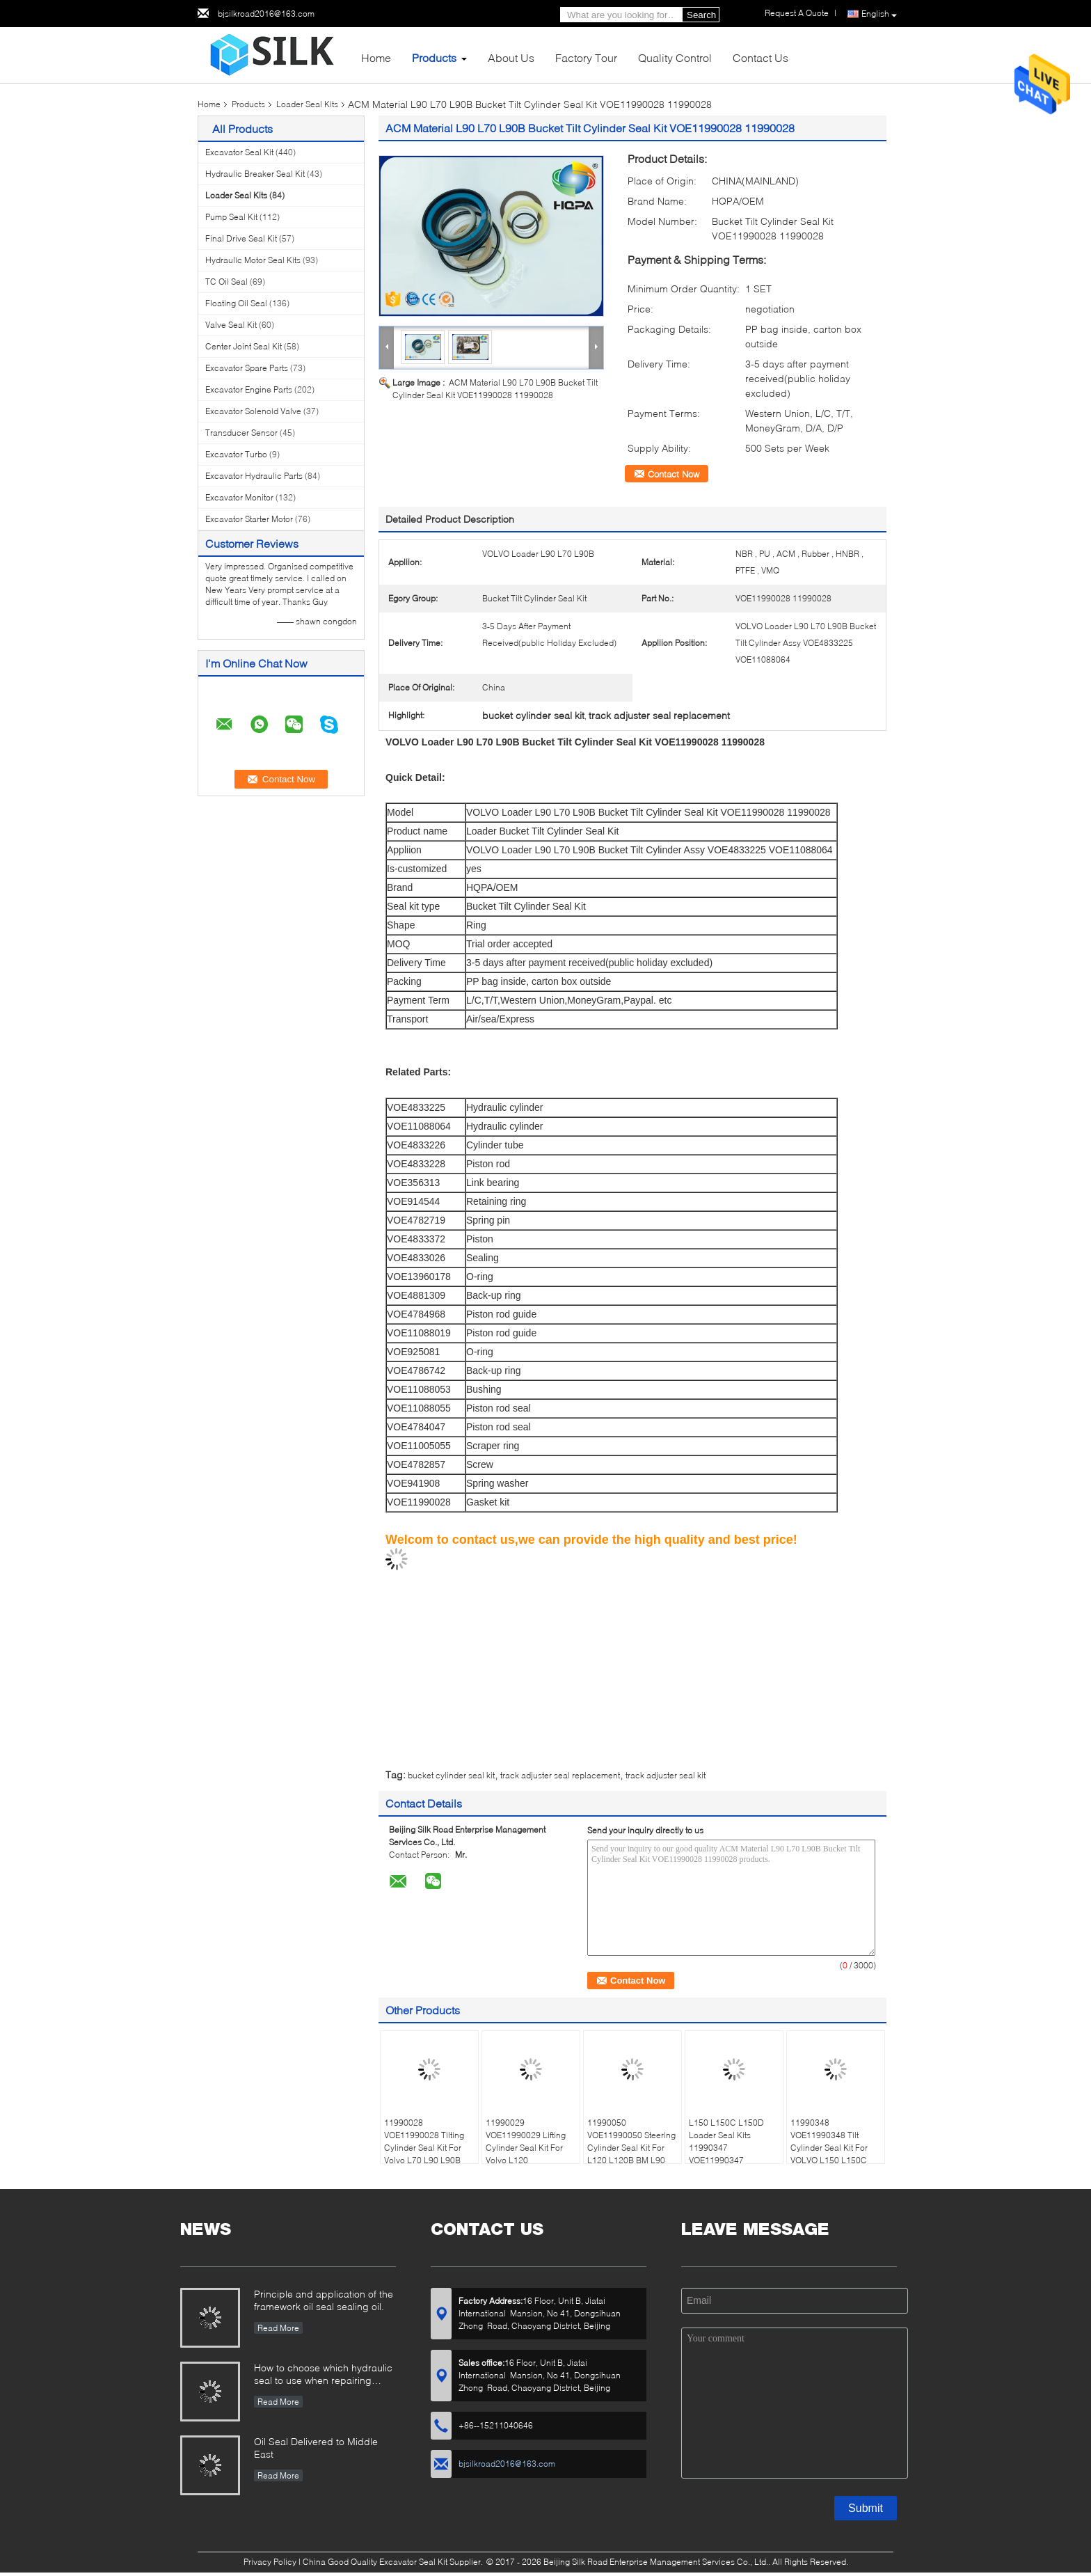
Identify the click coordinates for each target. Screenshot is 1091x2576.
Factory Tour (586, 57)
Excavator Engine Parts (248, 389)
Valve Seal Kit (231, 324)
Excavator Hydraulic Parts (254, 476)
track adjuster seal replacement (560, 1775)
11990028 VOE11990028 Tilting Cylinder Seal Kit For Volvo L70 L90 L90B (424, 2141)
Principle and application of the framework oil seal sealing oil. (323, 2300)
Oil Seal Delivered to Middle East (316, 2447)
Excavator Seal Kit (239, 152)
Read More (278, 2328)
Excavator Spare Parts (246, 368)
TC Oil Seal (226, 281)
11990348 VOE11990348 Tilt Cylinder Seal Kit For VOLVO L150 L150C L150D (829, 2147)
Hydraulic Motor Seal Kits (253, 260)
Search (701, 15)
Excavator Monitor (239, 497)
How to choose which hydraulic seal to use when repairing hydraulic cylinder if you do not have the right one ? (323, 2375)
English (879, 14)
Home (376, 57)
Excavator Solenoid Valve (253, 411)
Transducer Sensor (241, 432)
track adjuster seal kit (666, 1775)
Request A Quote (797, 13)
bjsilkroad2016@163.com (266, 13)
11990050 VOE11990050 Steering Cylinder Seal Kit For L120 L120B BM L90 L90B (631, 2147)
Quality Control (675, 57)
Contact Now (673, 474)
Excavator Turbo (236, 454)
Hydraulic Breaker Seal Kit (255, 173)
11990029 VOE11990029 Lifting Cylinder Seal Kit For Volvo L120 (526, 2141)
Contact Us (760, 57)
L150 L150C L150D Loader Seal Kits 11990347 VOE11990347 (726, 2141)
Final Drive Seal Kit (241, 238)
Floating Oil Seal (236, 303)
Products (434, 57)
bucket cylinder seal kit (451, 1775)
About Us (511, 57)
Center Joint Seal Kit (243, 346)
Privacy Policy (270, 2562)
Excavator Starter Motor (249, 519)
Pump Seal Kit (231, 217)
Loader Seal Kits (307, 104)
